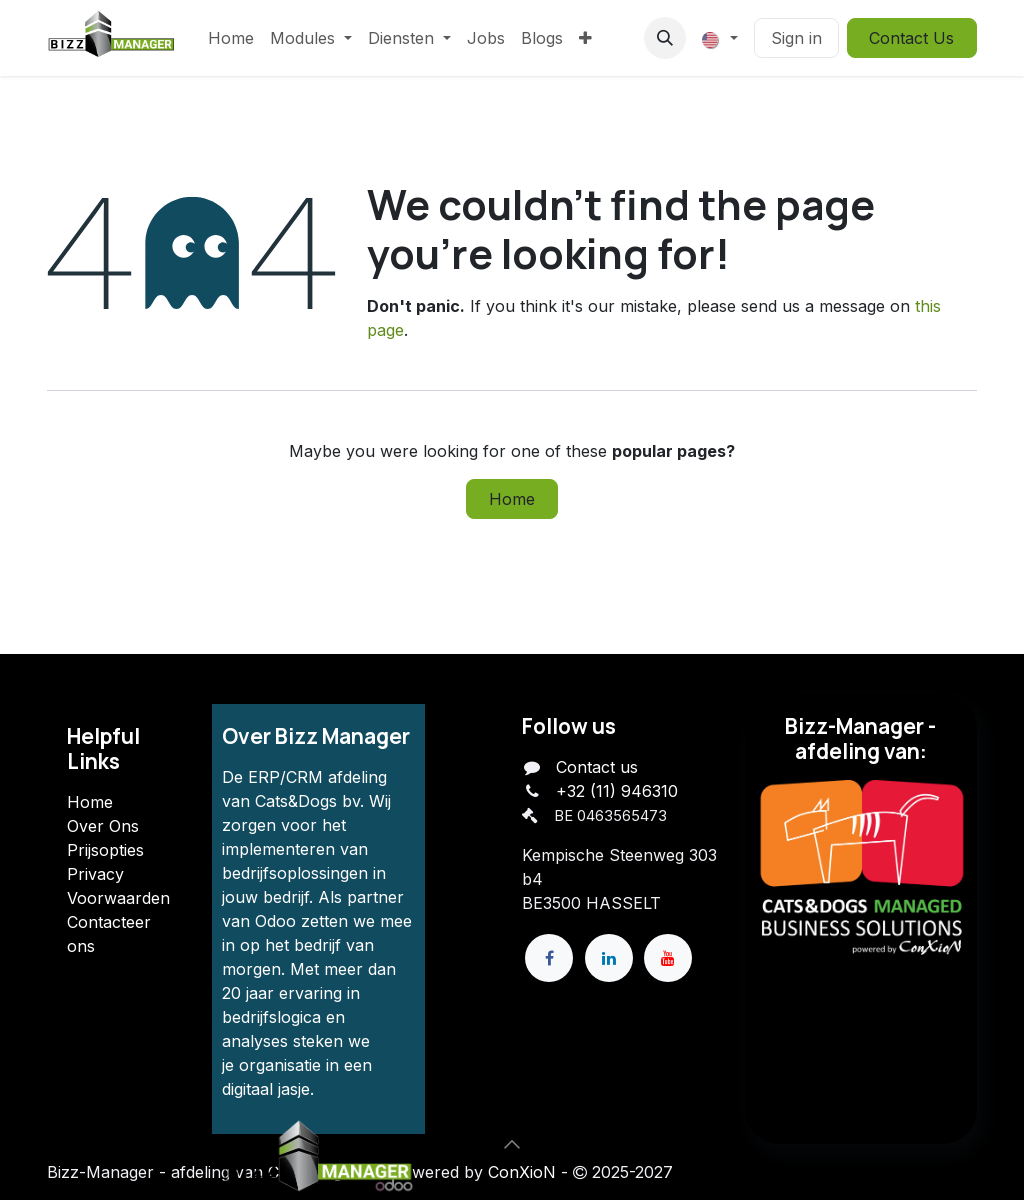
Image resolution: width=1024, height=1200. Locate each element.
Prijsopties (105, 850)
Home (512, 499)
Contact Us (911, 38)
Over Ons (103, 826)
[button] (665, 38)
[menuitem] (231, 38)
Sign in (796, 38)
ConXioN (522, 1172)
